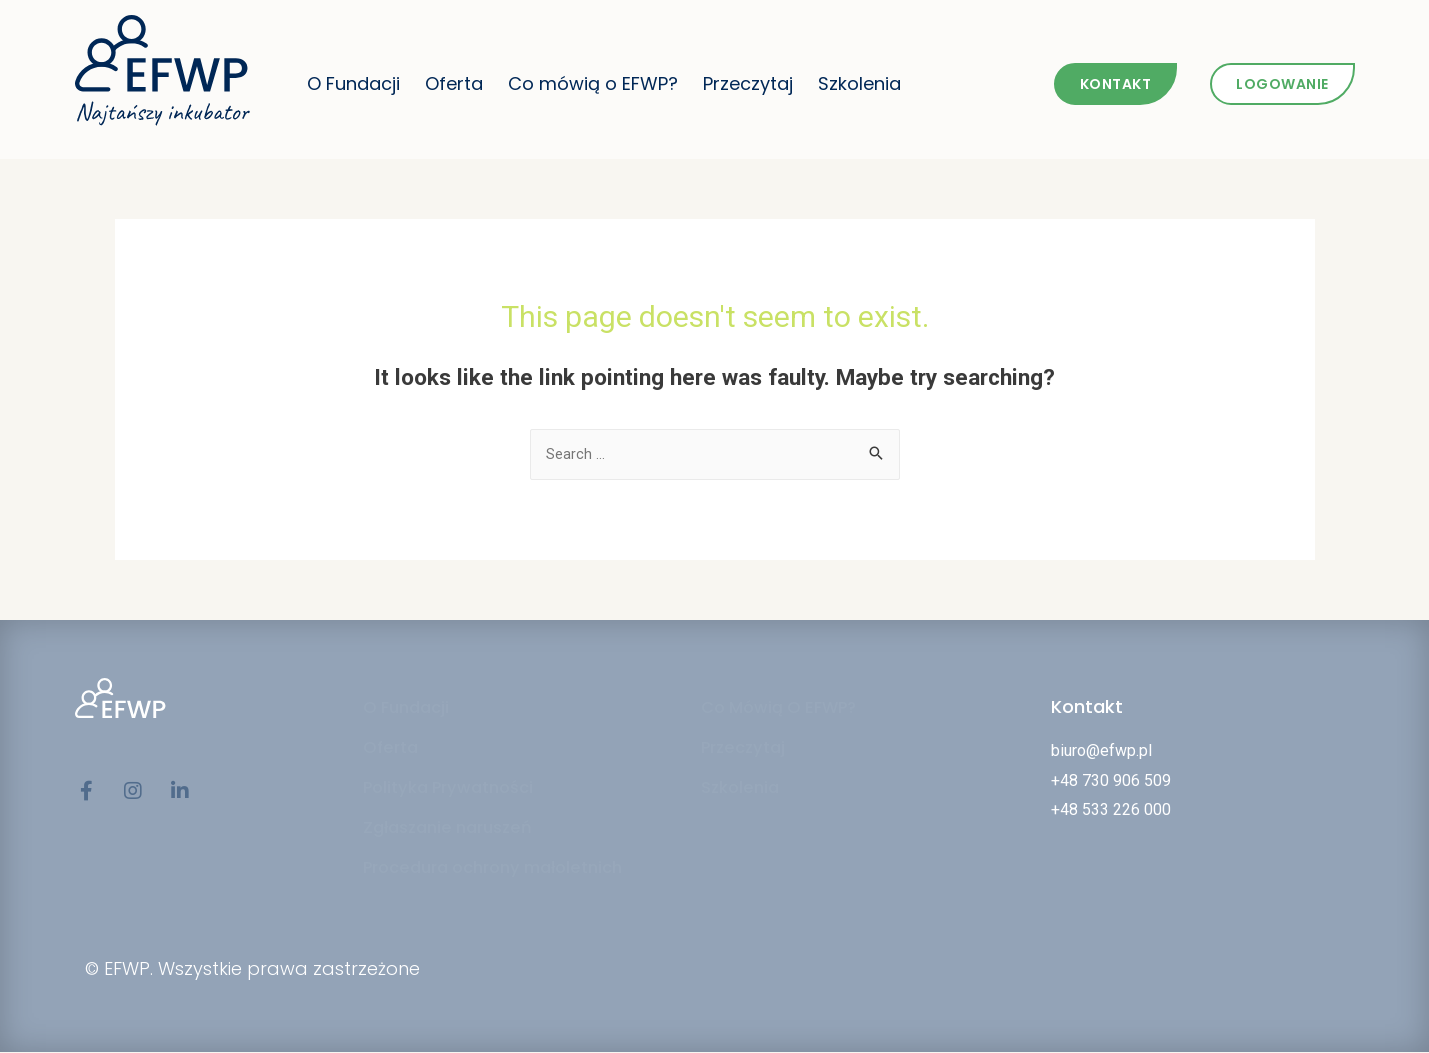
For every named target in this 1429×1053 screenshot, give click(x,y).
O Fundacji (353, 83)
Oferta (454, 83)
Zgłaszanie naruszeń (455, 829)
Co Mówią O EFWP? (786, 709)
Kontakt (1087, 707)
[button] (1116, 84)
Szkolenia (859, 83)
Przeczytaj (748, 83)
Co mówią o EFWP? (593, 83)
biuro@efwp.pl (1101, 751)
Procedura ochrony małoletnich (505, 869)
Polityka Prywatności (456, 789)
